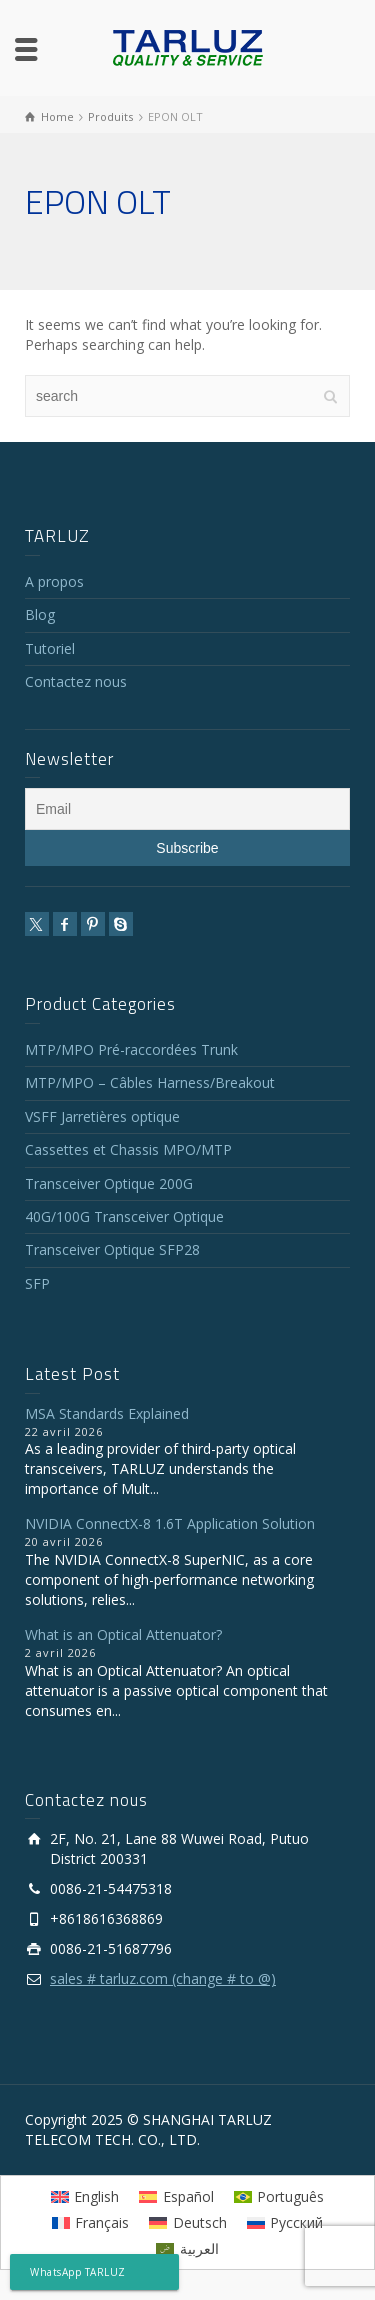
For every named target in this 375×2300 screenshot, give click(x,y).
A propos (54, 581)
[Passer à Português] (279, 2196)
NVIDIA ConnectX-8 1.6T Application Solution (170, 1523)
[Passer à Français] (91, 2223)
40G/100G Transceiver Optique (124, 1216)
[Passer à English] (85, 2196)
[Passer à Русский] (285, 2223)
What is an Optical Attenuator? (123, 1634)
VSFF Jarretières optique (102, 1116)
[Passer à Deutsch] (188, 2223)
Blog (40, 614)
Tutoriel (50, 648)
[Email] (187, 809)
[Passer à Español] (176, 2196)
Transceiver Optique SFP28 (112, 1249)
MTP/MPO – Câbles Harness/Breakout (150, 1082)
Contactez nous (76, 681)
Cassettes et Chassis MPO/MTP (128, 1149)
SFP (37, 1283)
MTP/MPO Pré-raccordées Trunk (131, 1049)
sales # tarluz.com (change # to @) (163, 1978)
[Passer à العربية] (187, 2249)
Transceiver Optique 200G (109, 1183)
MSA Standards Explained (107, 1413)
